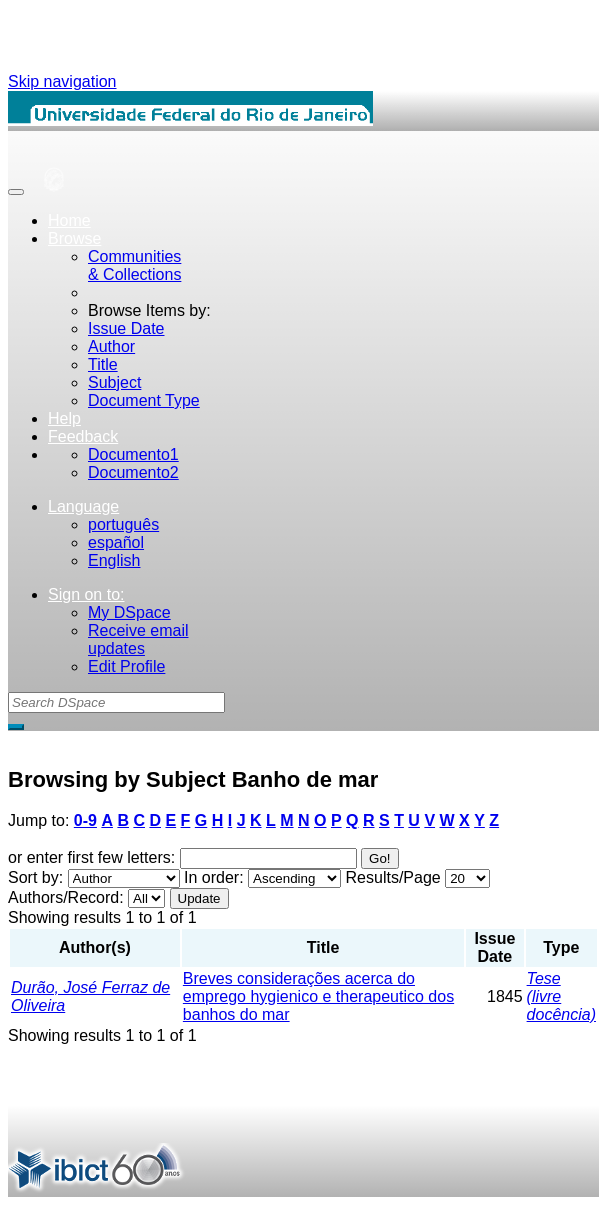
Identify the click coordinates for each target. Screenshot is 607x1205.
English (114, 560)
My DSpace (129, 612)
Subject (114, 382)
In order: (214, 877)
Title (103, 364)
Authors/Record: (66, 897)
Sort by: (35, 877)
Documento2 (133, 472)
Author (111, 346)
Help (64, 418)
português (123, 524)
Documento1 (133, 454)
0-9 (85, 820)
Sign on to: (86, 594)
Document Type (144, 400)
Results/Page (393, 877)
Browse (74, 238)
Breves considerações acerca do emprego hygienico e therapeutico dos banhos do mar (318, 996)
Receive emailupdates (138, 639)
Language (83, 506)
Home (69, 220)
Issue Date (126, 328)
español (116, 542)
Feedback (83, 436)
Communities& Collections (134, 265)
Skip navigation (62, 81)
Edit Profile (126, 666)
